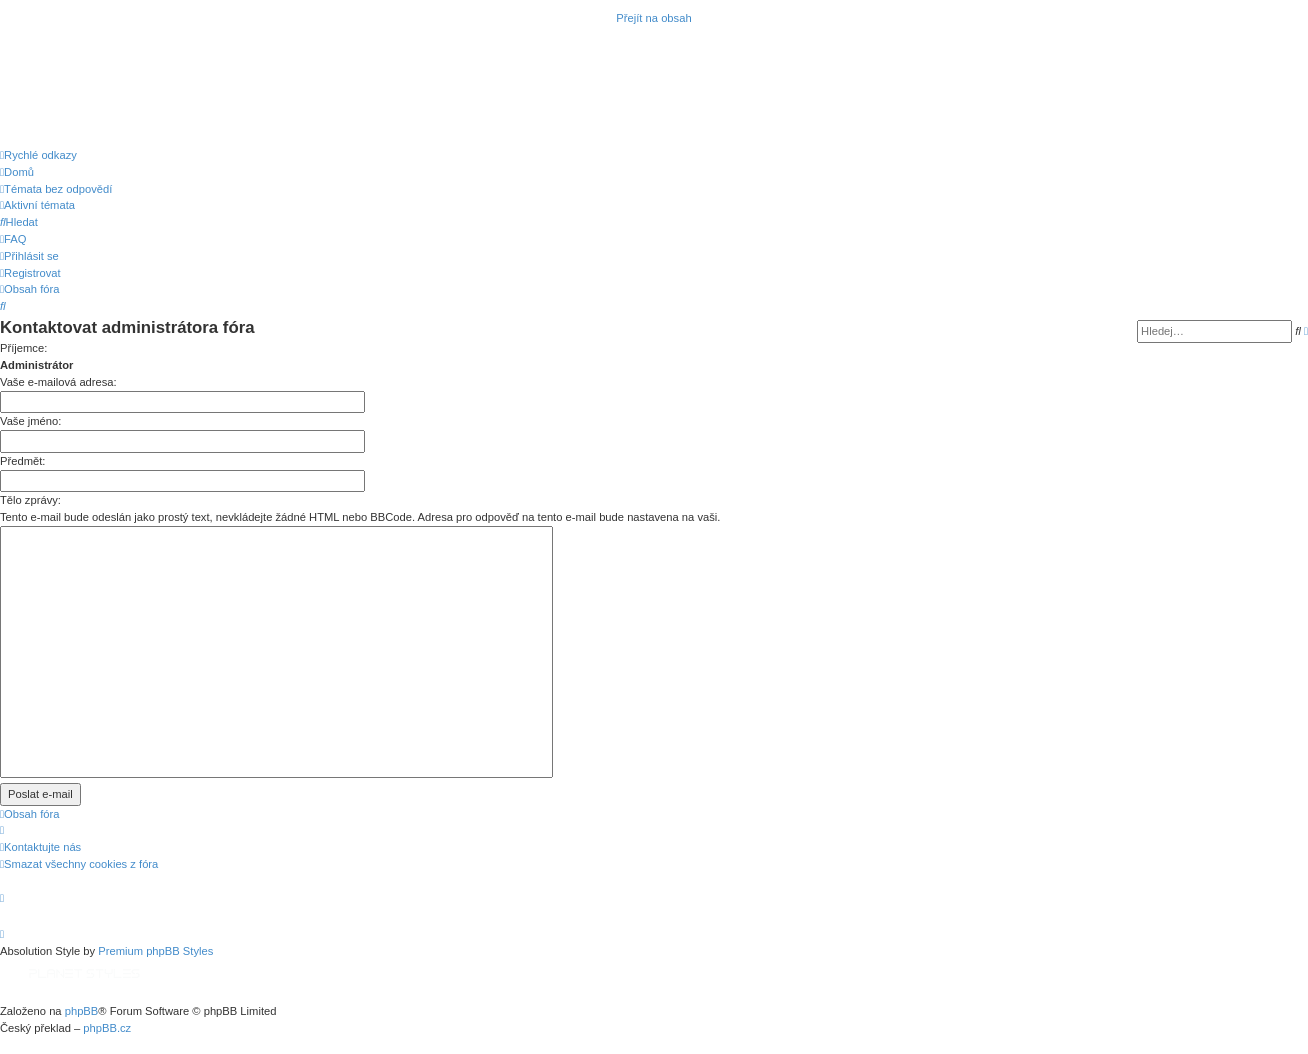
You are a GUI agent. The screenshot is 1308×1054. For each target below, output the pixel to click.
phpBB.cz (107, 1028)
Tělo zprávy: (30, 500)
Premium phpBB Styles (155, 951)
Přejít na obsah (653, 18)
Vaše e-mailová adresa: (58, 382)
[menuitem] (17, 172)
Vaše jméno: (30, 421)
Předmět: (22, 461)
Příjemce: (23, 348)
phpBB (82, 1011)
